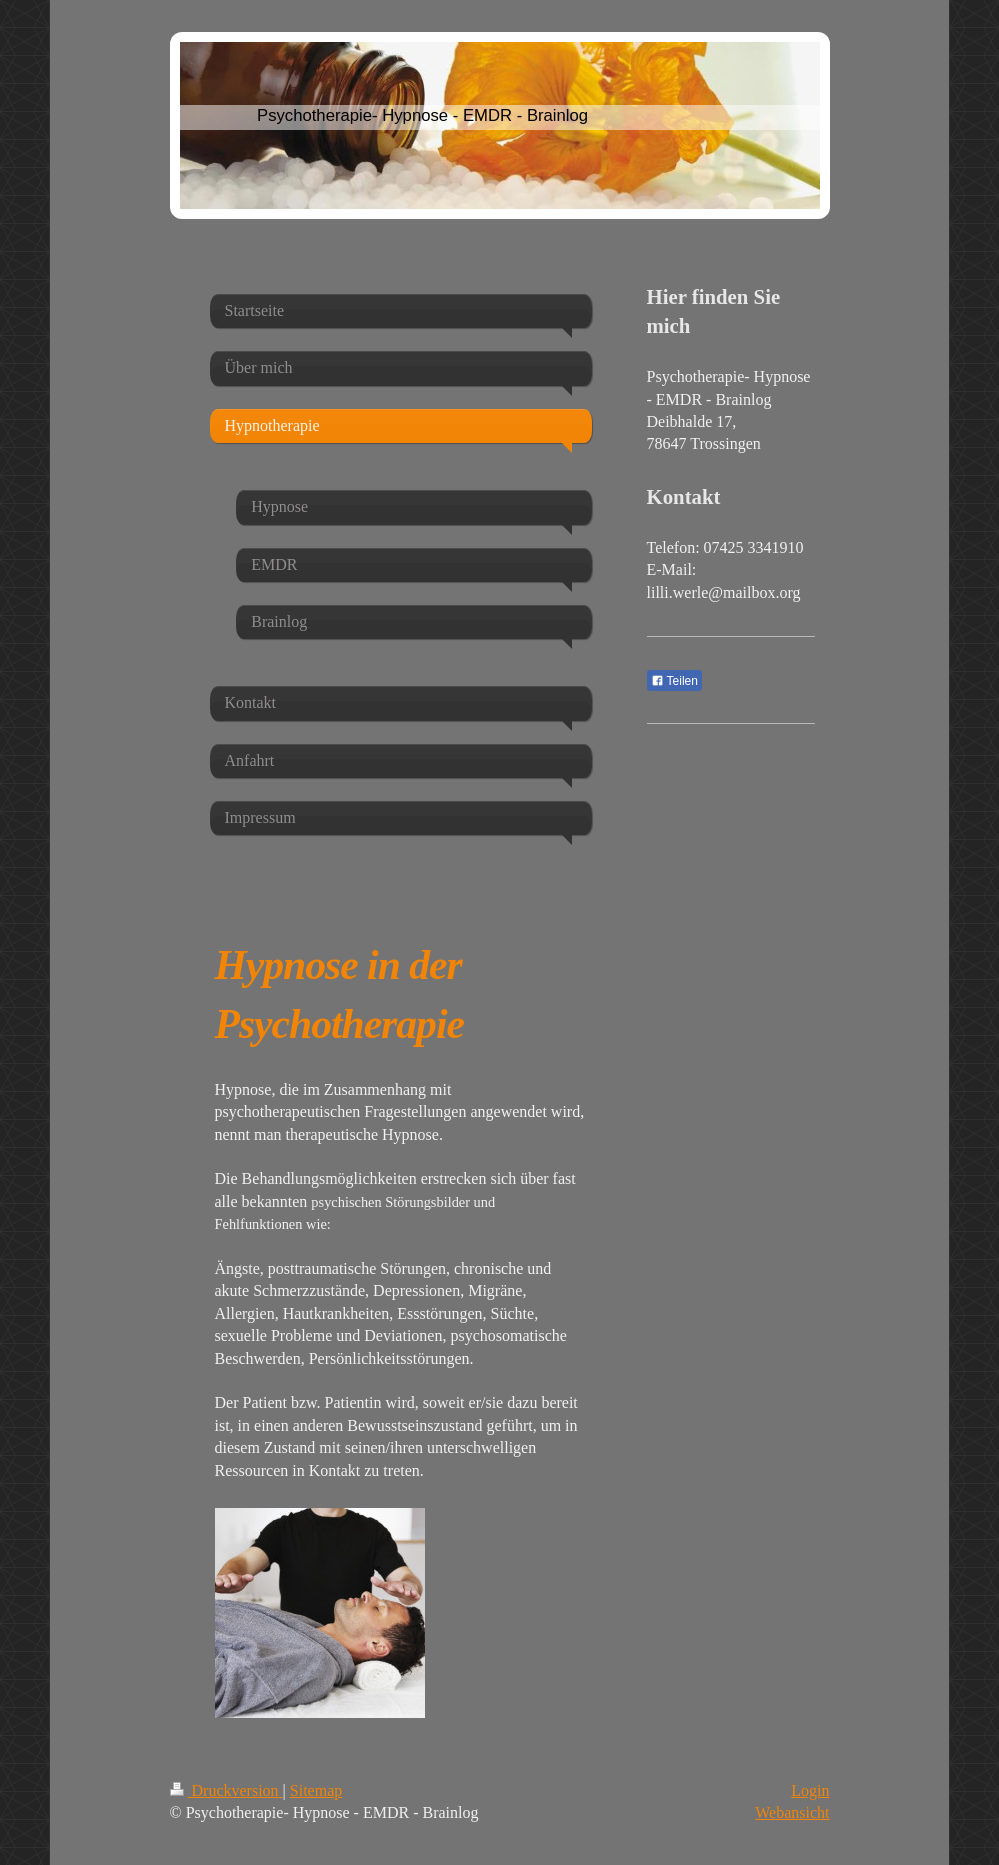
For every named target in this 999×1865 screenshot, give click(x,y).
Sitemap (316, 1790)
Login (810, 1790)
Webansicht (792, 1812)
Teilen (674, 681)
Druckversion (226, 1790)
